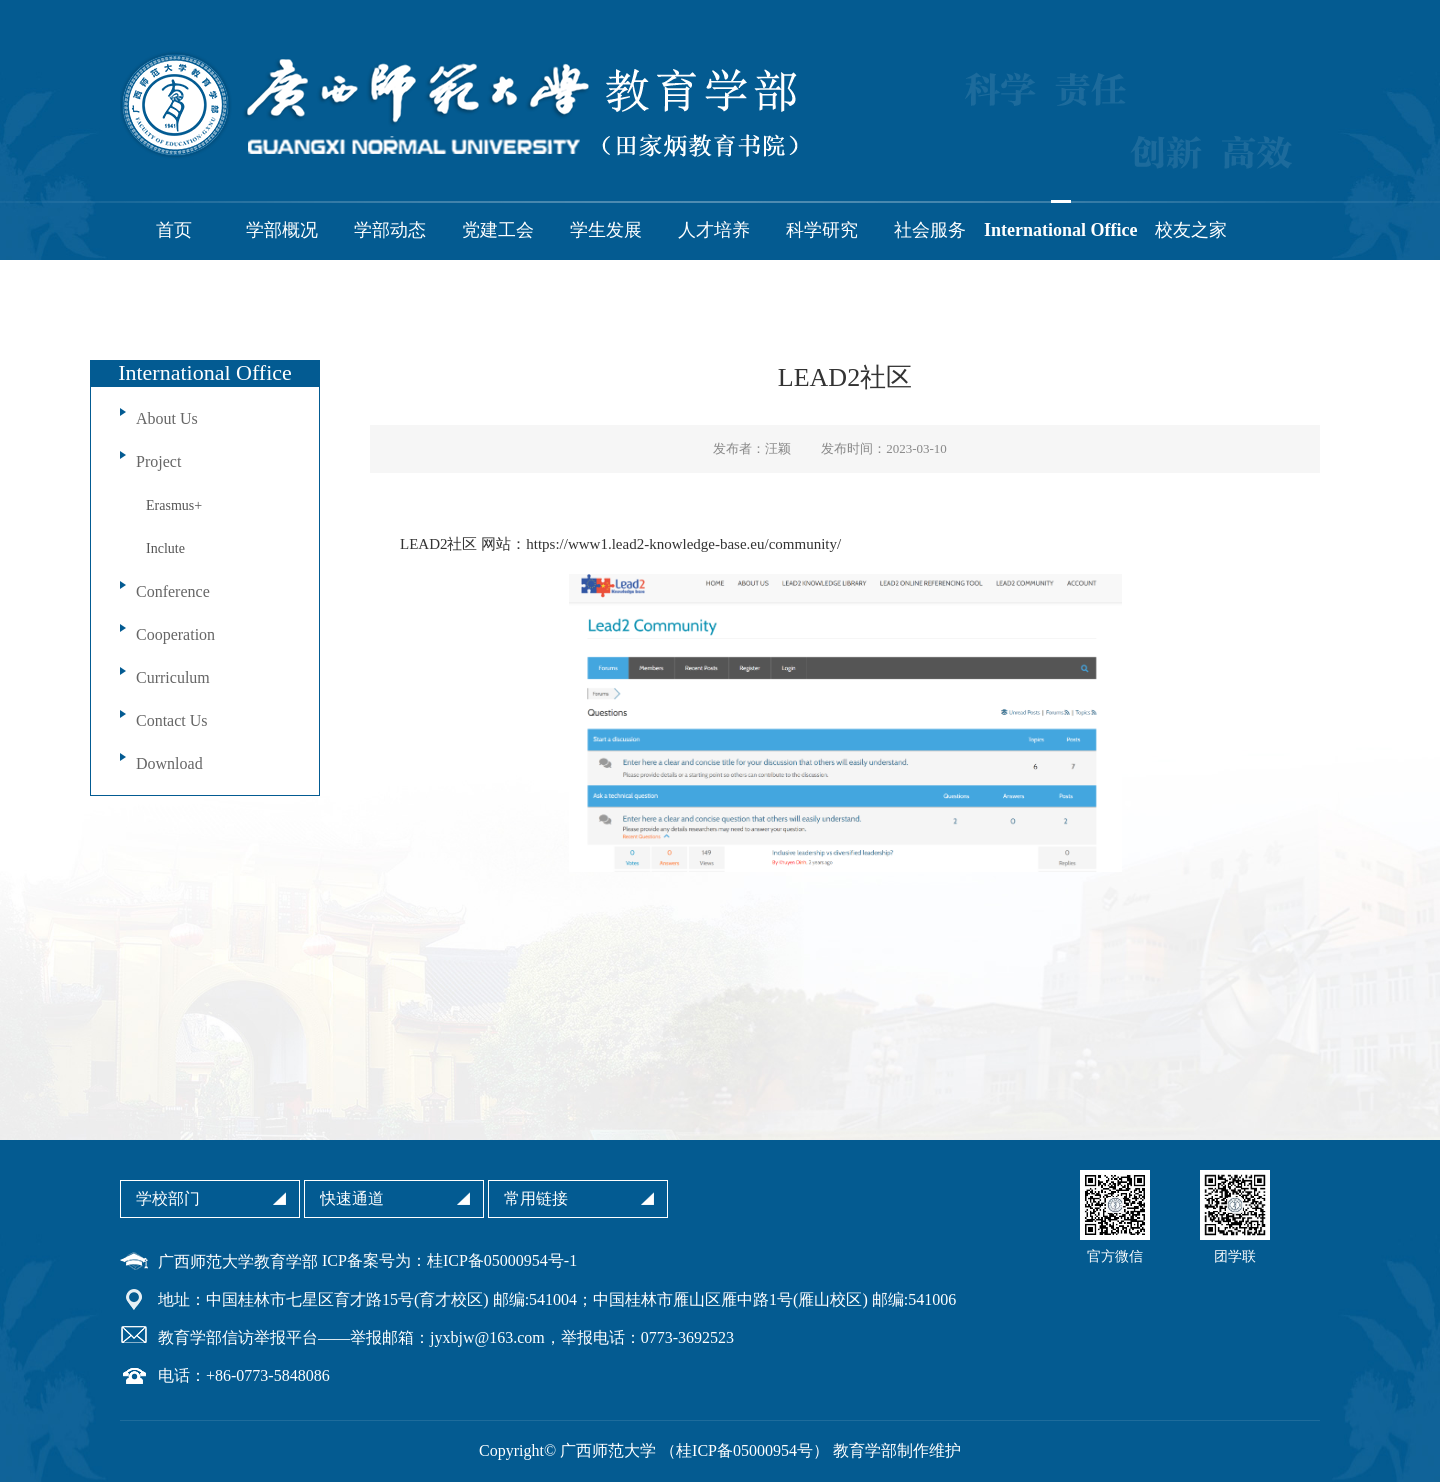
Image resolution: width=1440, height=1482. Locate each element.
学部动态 (390, 230)
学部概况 (282, 230)
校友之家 (1191, 230)
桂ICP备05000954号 (744, 1450)
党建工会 (498, 230)
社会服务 (930, 230)
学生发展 (606, 230)
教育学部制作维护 (897, 1450)
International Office (1060, 230)
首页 (174, 230)
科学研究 (822, 230)
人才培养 (714, 230)
